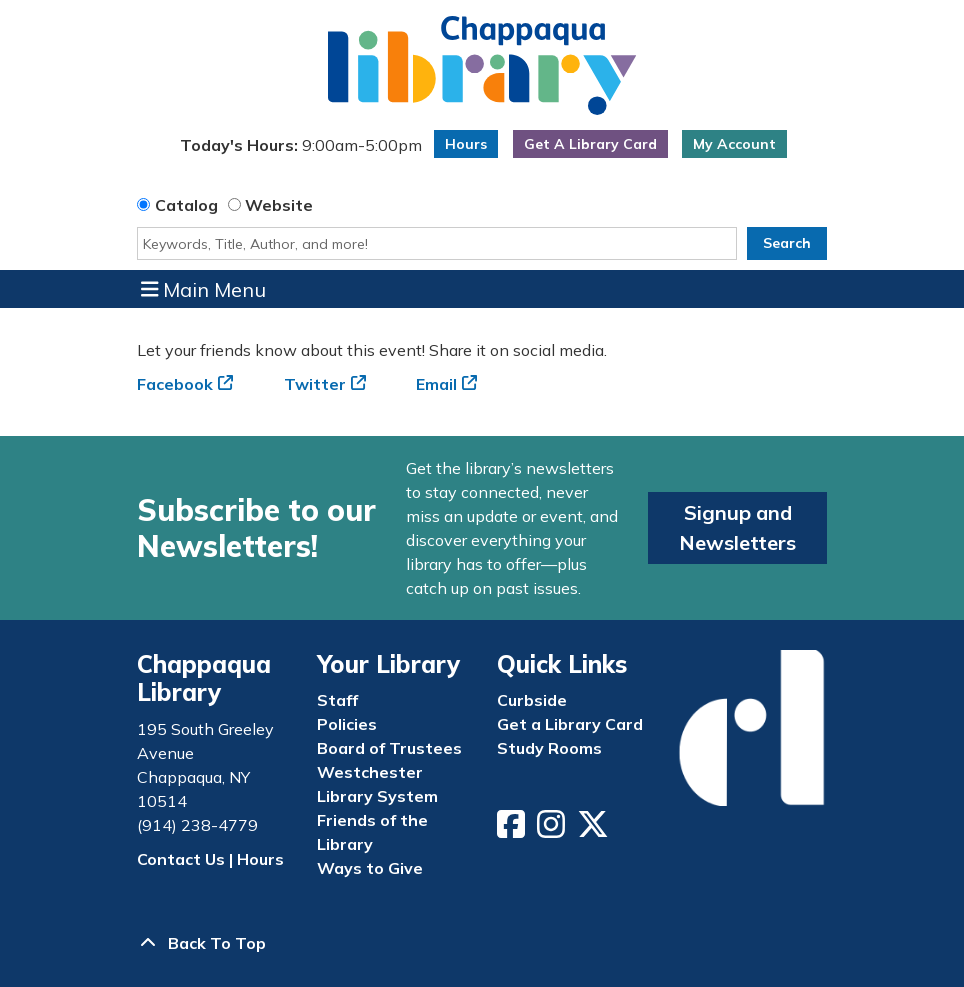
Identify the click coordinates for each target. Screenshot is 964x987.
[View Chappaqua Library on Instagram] (553, 830)
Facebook (175, 384)
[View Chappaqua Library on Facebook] (513, 830)
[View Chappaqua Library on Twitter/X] (595, 830)
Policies (347, 724)
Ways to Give (370, 868)
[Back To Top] (482, 943)
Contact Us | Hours (210, 859)
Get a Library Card (570, 724)
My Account (734, 144)
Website (279, 205)
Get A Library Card (590, 144)
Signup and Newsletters (737, 527)
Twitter (315, 384)
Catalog (186, 205)
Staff (337, 700)
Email (436, 384)
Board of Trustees (389, 748)
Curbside (532, 700)
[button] (300, 149)
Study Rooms (549, 748)
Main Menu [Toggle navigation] (204, 289)
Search (787, 243)
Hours (466, 144)
